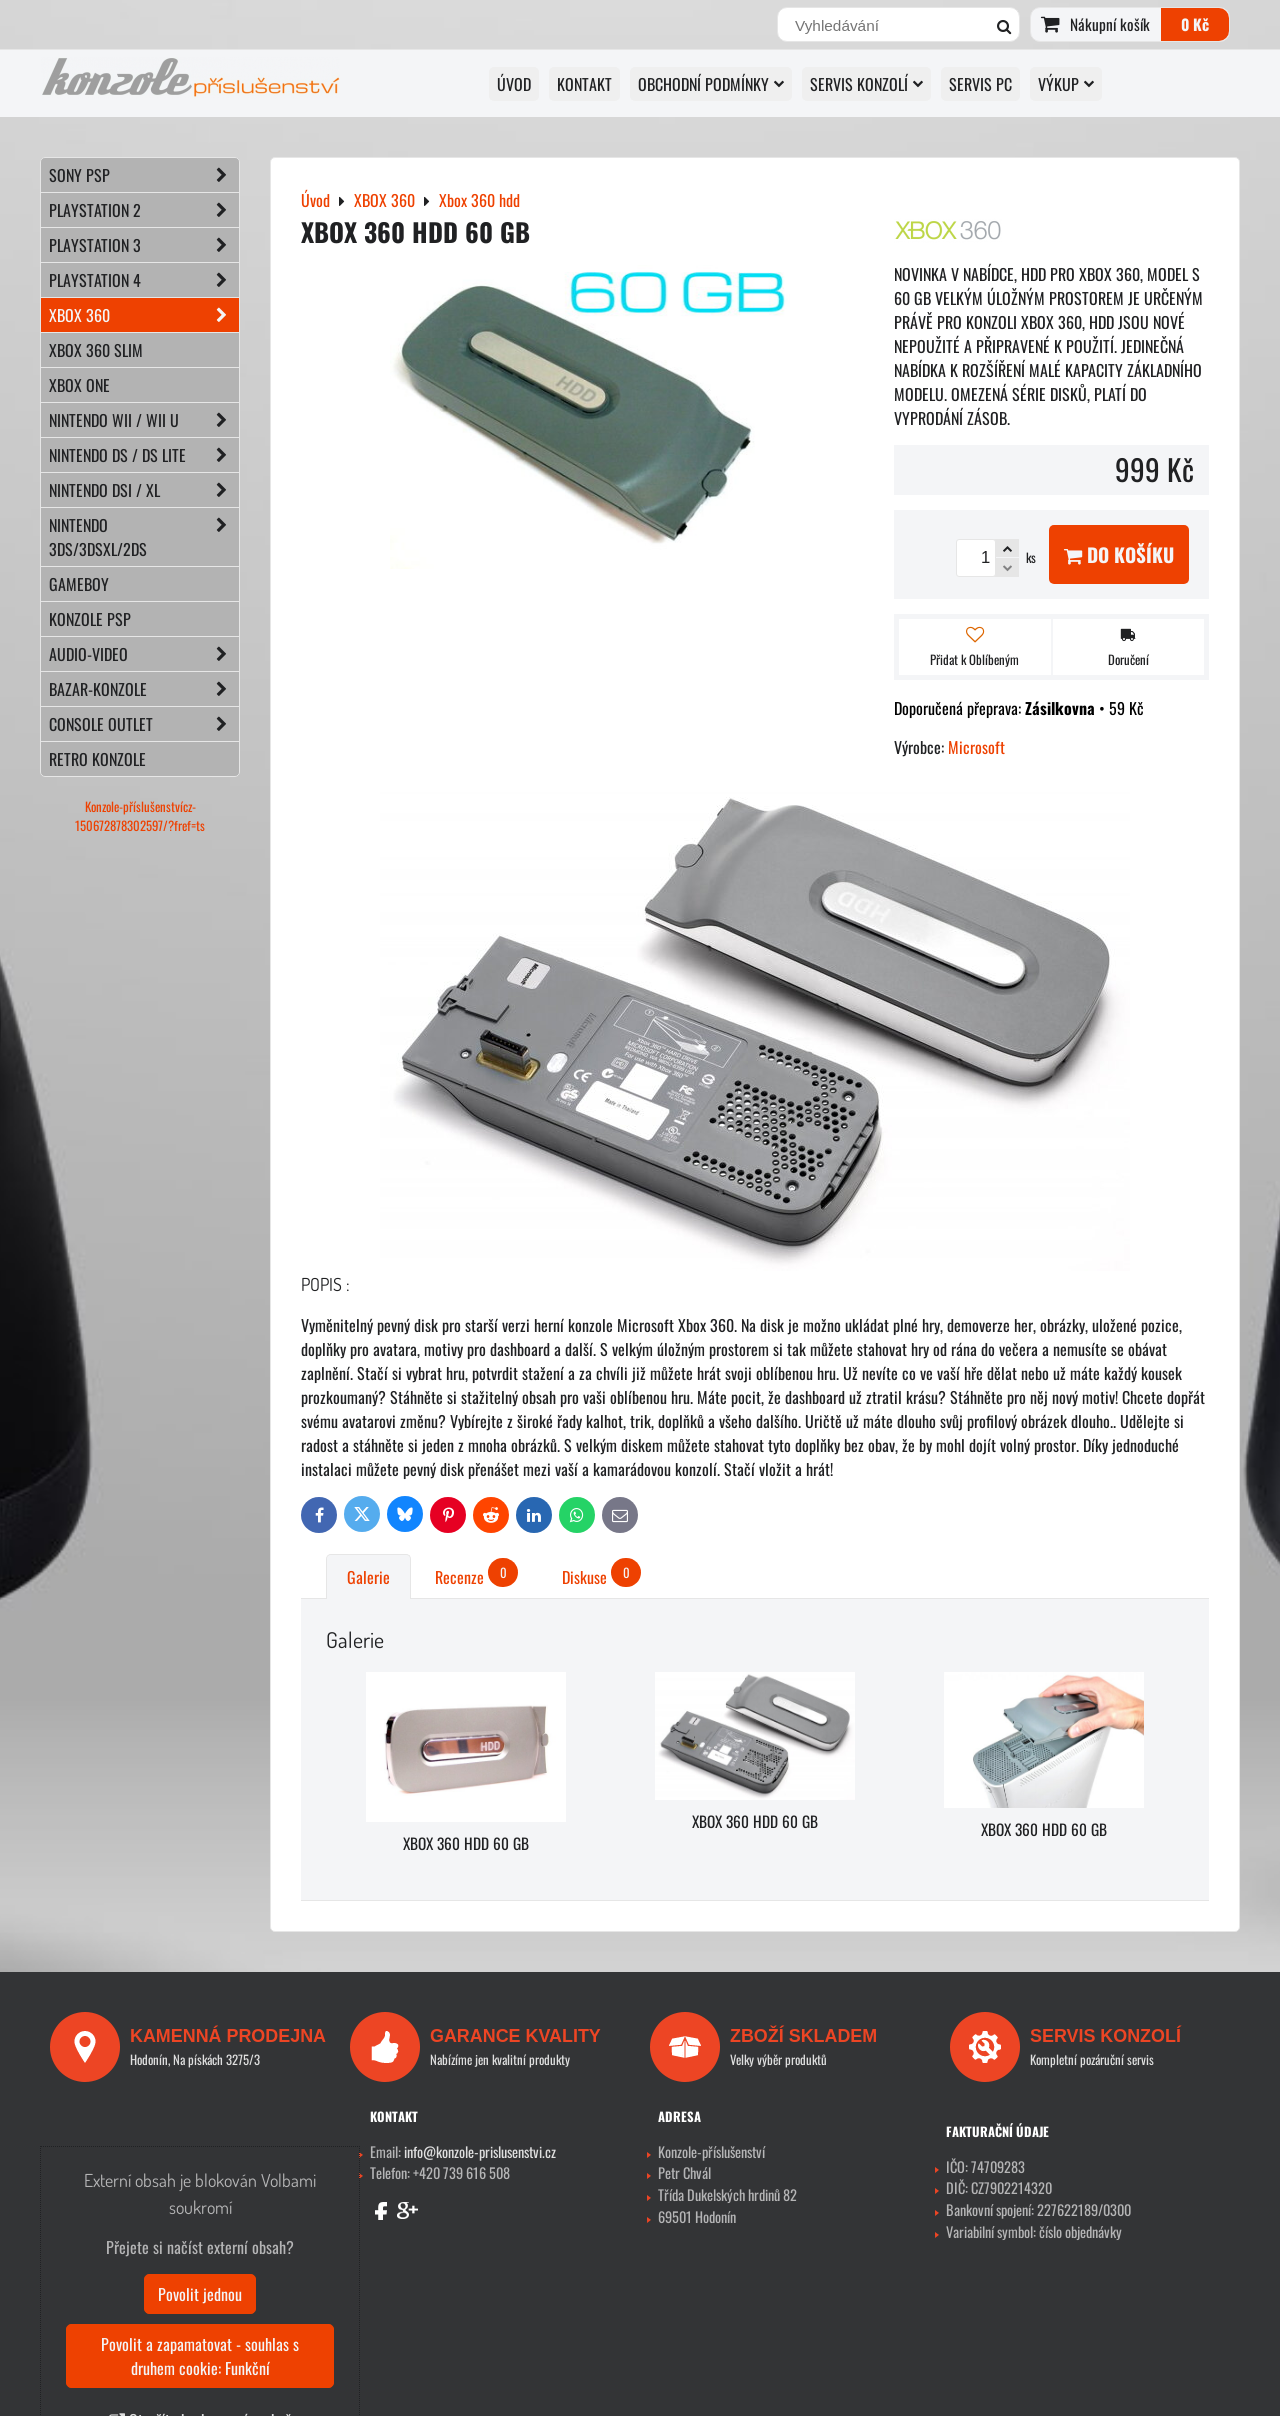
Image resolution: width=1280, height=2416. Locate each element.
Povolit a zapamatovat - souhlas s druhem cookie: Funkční (200, 2356)
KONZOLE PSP (90, 619)
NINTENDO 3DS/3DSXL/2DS (144, 537)
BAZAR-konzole (144, 689)
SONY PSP (144, 175)
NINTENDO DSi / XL (144, 490)
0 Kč (1195, 24)
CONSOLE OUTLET (144, 724)
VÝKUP (1066, 84)
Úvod (514, 84)
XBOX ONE (79, 385)
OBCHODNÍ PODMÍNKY (711, 84)
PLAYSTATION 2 (144, 210)
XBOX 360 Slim (96, 350)
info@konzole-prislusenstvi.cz (480, 2151)
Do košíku (1119, 554)
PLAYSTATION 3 (144, 245)
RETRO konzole (97, 759)
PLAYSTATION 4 (144, 280)
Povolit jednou (200, 2294)
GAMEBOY (79, 584)
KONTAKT (584, 84)
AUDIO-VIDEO (144, 654)
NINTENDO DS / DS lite (144, 455)
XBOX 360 (144, 315)
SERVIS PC (980, 84)
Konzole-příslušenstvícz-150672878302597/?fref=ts (140, 816)
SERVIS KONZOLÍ (866, 84)
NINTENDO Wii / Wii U (144, 420)
